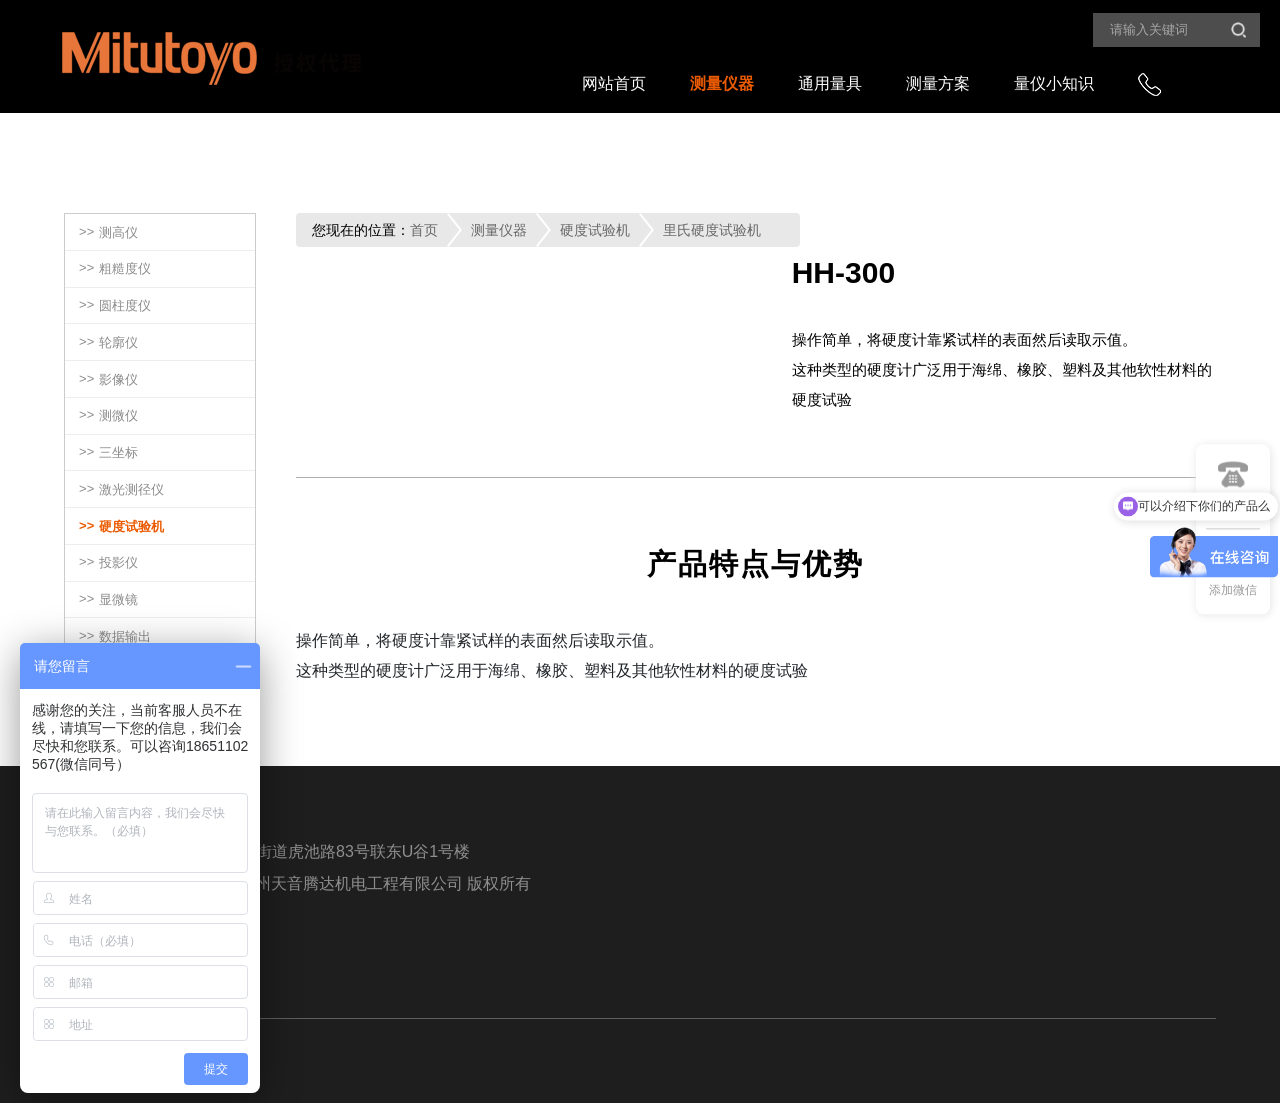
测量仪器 (722, 83)
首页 (424, 230)
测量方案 (938, 83)
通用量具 (830, 83)
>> (108, 233)
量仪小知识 (1054, 83)
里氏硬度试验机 (712, 230)
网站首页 (614, 83)
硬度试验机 (595, 230)
